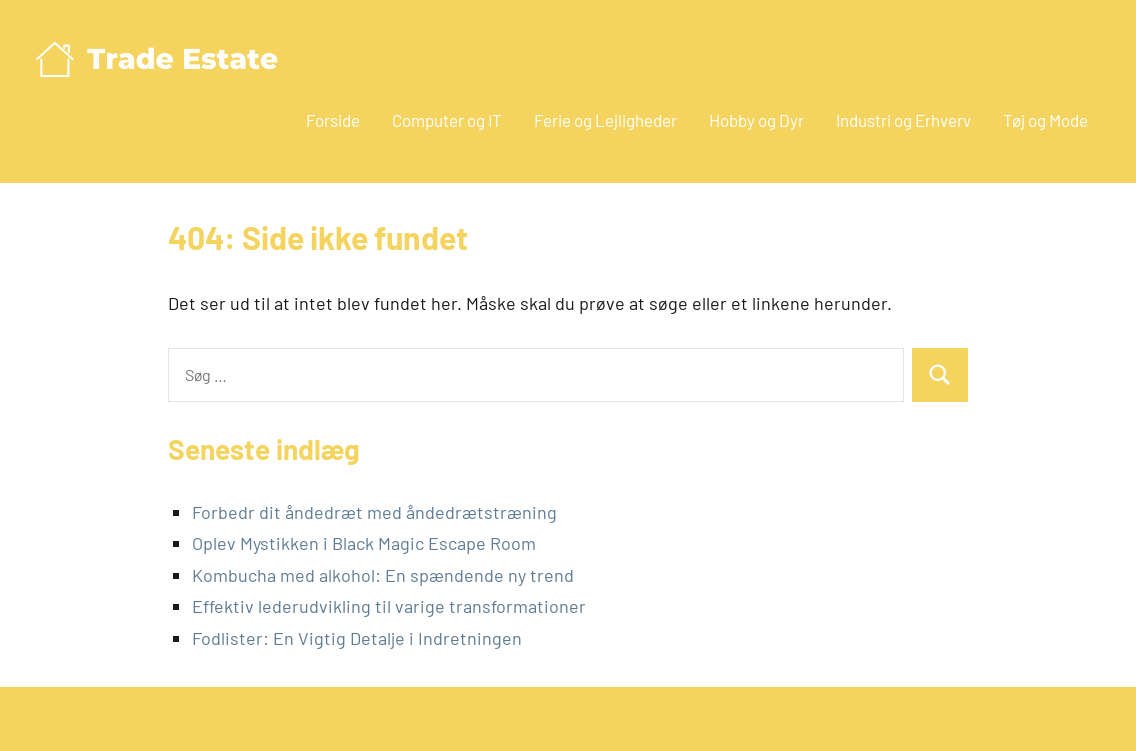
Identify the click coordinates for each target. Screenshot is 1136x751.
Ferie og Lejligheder (605, 120)
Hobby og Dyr (756, 120)
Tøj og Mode (1045, 120)
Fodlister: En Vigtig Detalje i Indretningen (357, 638)
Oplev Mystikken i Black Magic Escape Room (364, 543)
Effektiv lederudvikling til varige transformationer (389, 606)
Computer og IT (447, 120)
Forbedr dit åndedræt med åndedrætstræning (374, 512)
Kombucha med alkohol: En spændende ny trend (383, 575)
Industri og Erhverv (903, 120)
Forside (333, 120)
